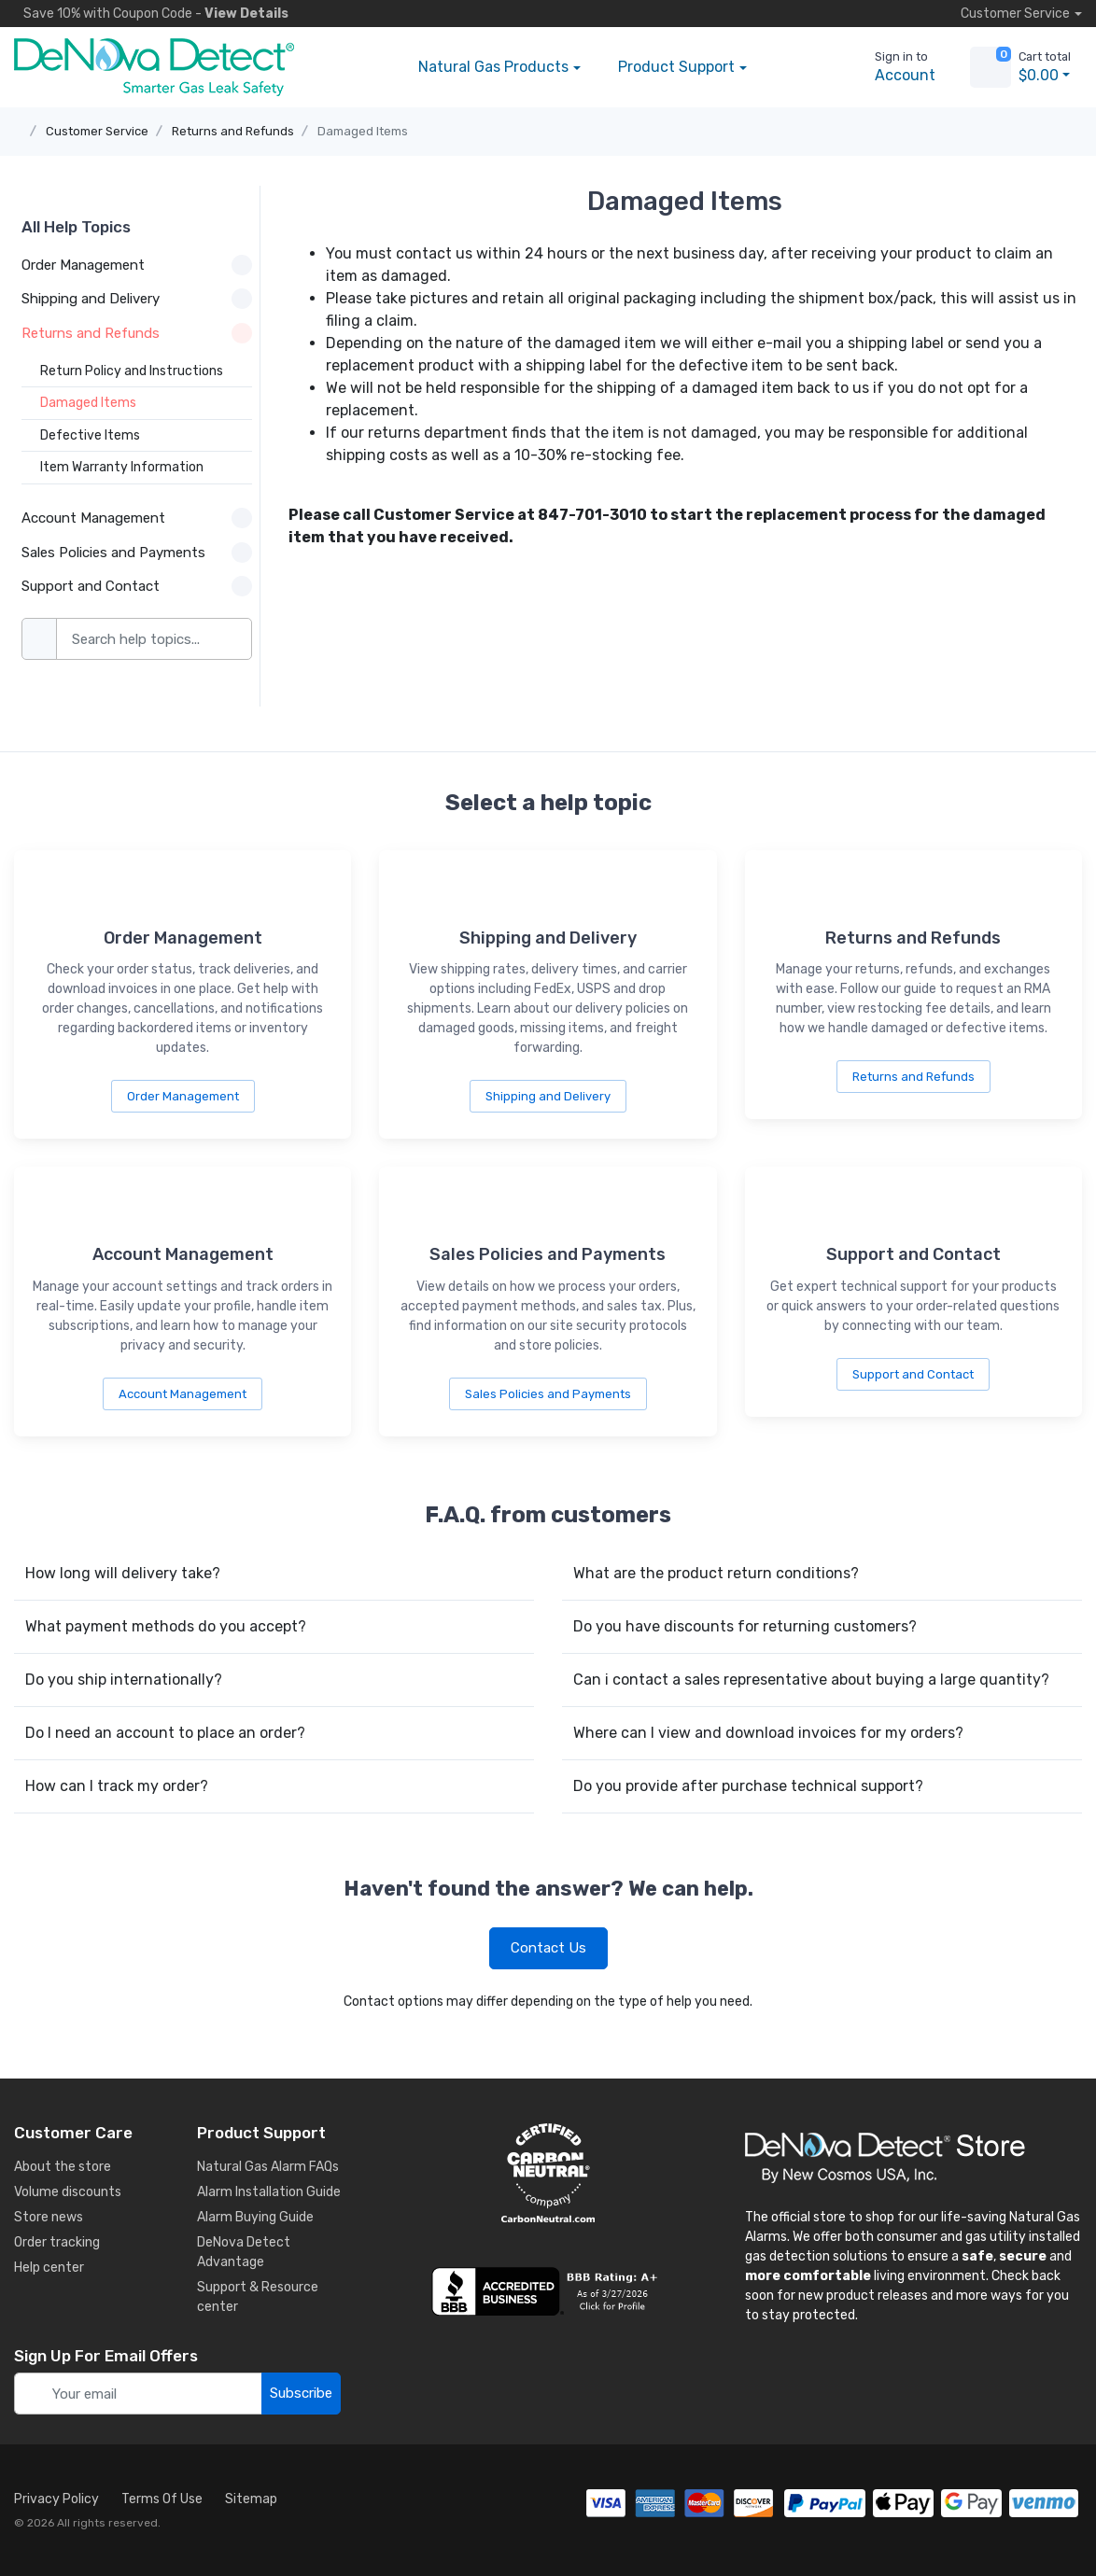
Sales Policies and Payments (548, 1394)
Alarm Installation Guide (269, 2192)
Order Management (183, 1096)
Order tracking (57, 2242)
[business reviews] (547, 2291)
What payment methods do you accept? (165, 1626)
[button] (793, 67)
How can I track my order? (116, 1786)
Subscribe (301, 2393)
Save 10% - (151, 13)
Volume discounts (67, 2192)
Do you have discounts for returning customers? (745, 1626)
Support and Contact (913, 1374)
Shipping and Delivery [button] (136, 298)
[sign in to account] (892, 67)
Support (676, 67)
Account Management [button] (136, 518)
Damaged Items (362, 131)
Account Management (182, 1394)
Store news (48, 2217)
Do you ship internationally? (123, 1679)
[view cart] (990, 67)
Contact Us (548, 1947)
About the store (62, 2167)
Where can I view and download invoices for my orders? (768, 1733)
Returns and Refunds (233, 131)
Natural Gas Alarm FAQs (268, 2167)
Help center (49, 2267)
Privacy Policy (56, 2499)
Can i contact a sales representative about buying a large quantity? (811, 1679)
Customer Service (97, 131)
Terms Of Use (162, 2499)
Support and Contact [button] (136, 586)
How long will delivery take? (122, 1573)
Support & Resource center (257, 2297)
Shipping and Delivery (548, 1096)
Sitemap (251, 2499)
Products (493, 67)
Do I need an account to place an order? (165, 1733)
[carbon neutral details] (547, 2172)
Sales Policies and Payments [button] (136, 552)
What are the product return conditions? (716, 1573)
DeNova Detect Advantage (243, 2252)
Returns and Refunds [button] (136, 333)
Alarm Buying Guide (255, 2217)
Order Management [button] (136, 265)
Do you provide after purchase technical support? (748, 1786)
